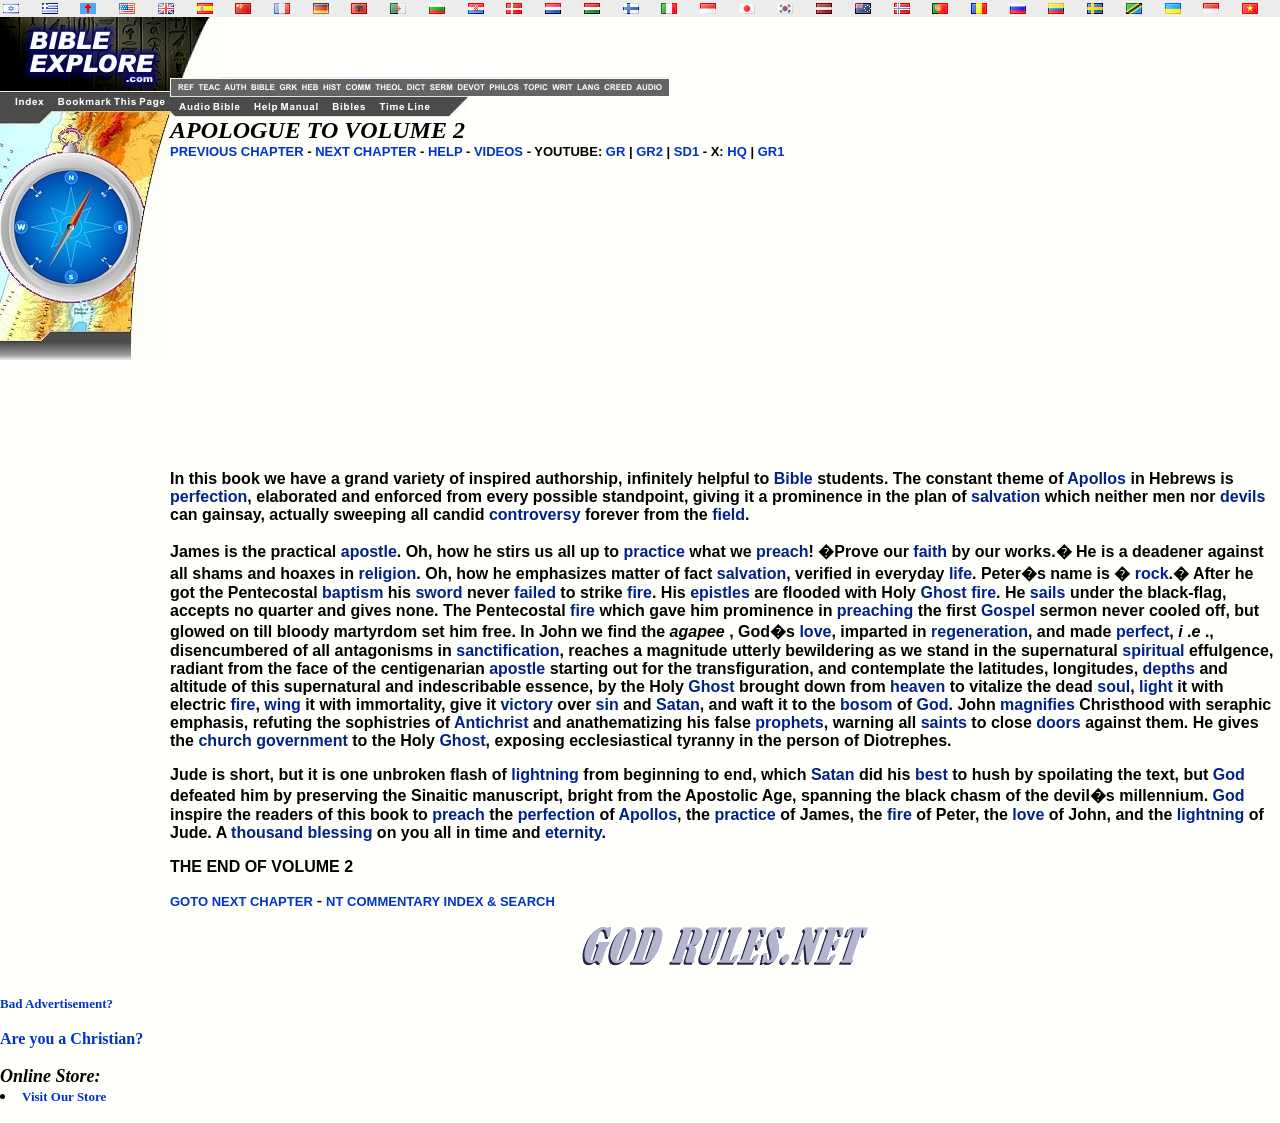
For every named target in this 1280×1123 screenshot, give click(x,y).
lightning (545, 774)
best (931, 774)
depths (1169, 668)
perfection (208, 496)
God (933, 704)
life (960, 573)
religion (388, 573)
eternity (573, 832)
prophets (789, 722)
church (224, 740)
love (815, 631)
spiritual (1153, 650)
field (728, 514)
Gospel (1008, 610)
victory (526, 704)
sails (1048, 592)
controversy (535, 514)
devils (1242, 496)
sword (438, 592)
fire (639, 592)
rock (1152, 573)
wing (282, 704)
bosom (866, 704)
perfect (1142, 631)
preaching (875, 610)
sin (607, 704)
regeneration (979, 631)
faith (930, 551)
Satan (678, 704)
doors (1058, 722)
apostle (369, 551)
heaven (917, 686)
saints (944, 722)
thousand (267, 832)
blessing (340, 832)
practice (653, 551)
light (1156, 686)
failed (535, 592)
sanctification (507, 650)
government (302, 740)
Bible (793, 478)
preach (782, 551)
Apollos (1096, 478)
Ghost (943, 592)
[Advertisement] (80, 660)
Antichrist (491, 722)
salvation (1005, 496)
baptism (352, 592)
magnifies (1037, 704)
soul (1113, 686)
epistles (720, 592)
